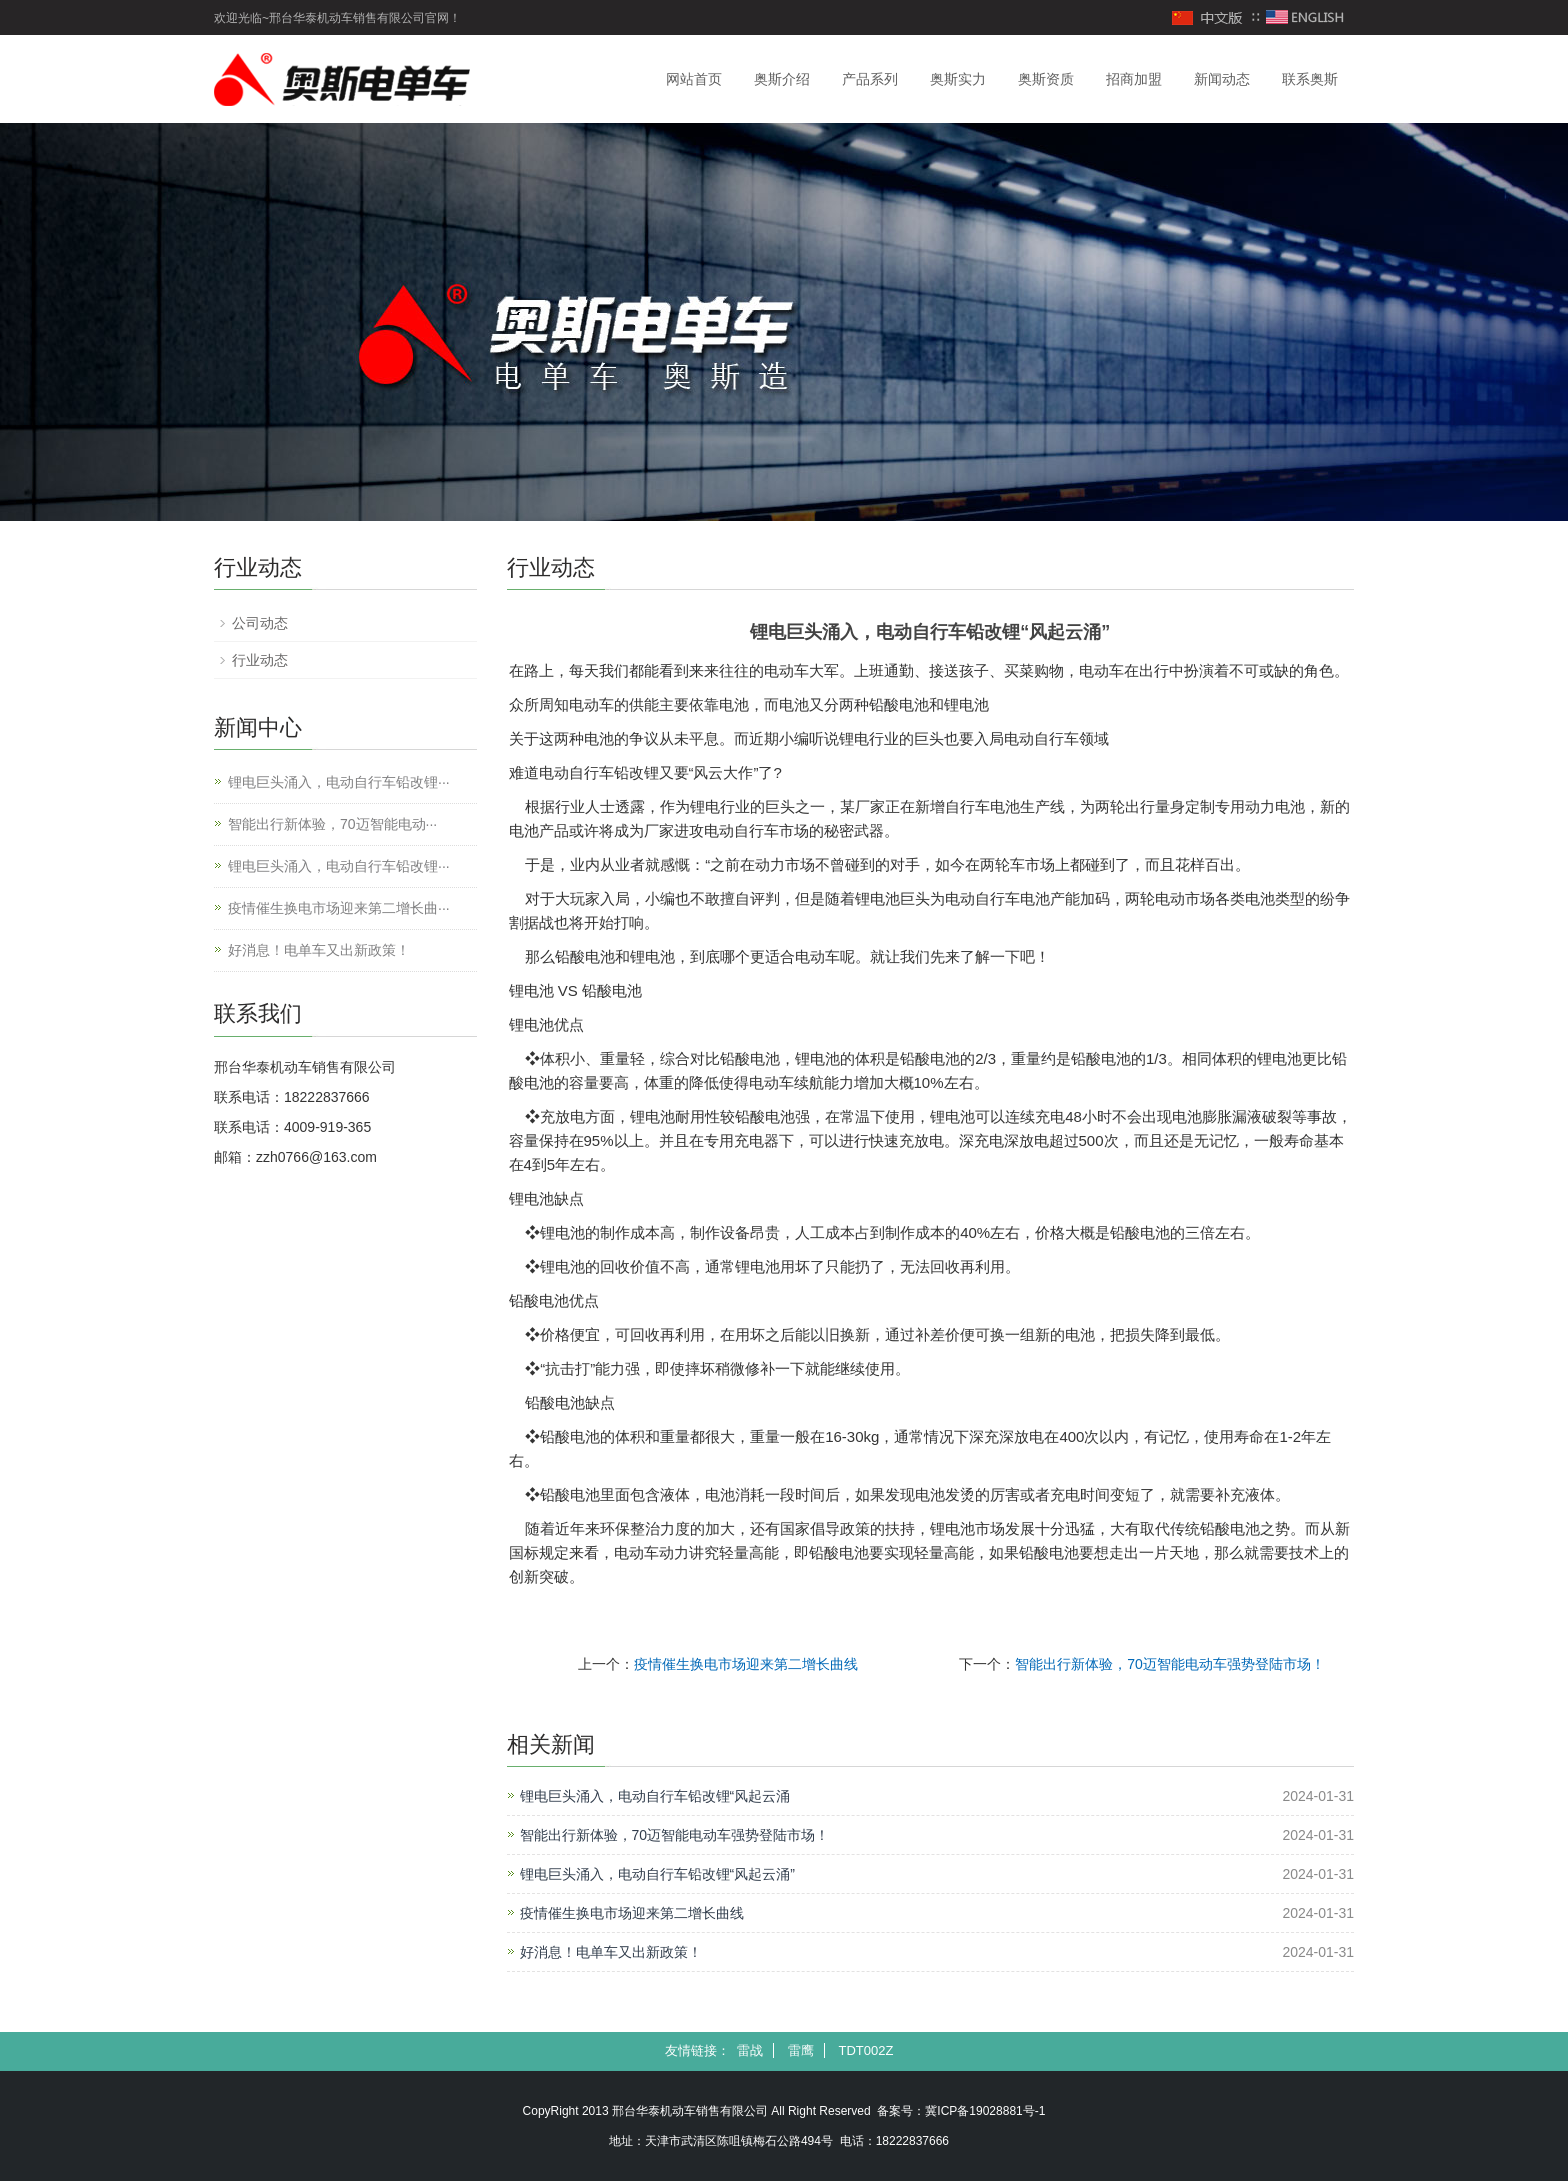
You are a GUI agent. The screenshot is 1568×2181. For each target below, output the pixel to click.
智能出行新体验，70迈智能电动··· (332, 824)
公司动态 (260, 623)
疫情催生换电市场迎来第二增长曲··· (339, 908)
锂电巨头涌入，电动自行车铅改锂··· (339, 782)
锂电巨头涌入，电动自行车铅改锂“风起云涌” (657, 1874)
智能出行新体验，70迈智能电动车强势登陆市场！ (1170, 1664)
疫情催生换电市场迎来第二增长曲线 (746, 1664)
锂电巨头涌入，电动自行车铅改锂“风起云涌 (655, 1796)
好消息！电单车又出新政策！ (611, 1952)
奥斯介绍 (782, 79)
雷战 (750, 2050)
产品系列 (870, 79)
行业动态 (260, 660)
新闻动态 (1222, 79)
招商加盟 (1134, 79)
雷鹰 (801, 2050)
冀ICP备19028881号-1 (985, 2111)
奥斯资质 (1046, 79)
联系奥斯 (1310, 79)
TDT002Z (865, 2050)
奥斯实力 (958, 79)
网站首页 (694, 79)
